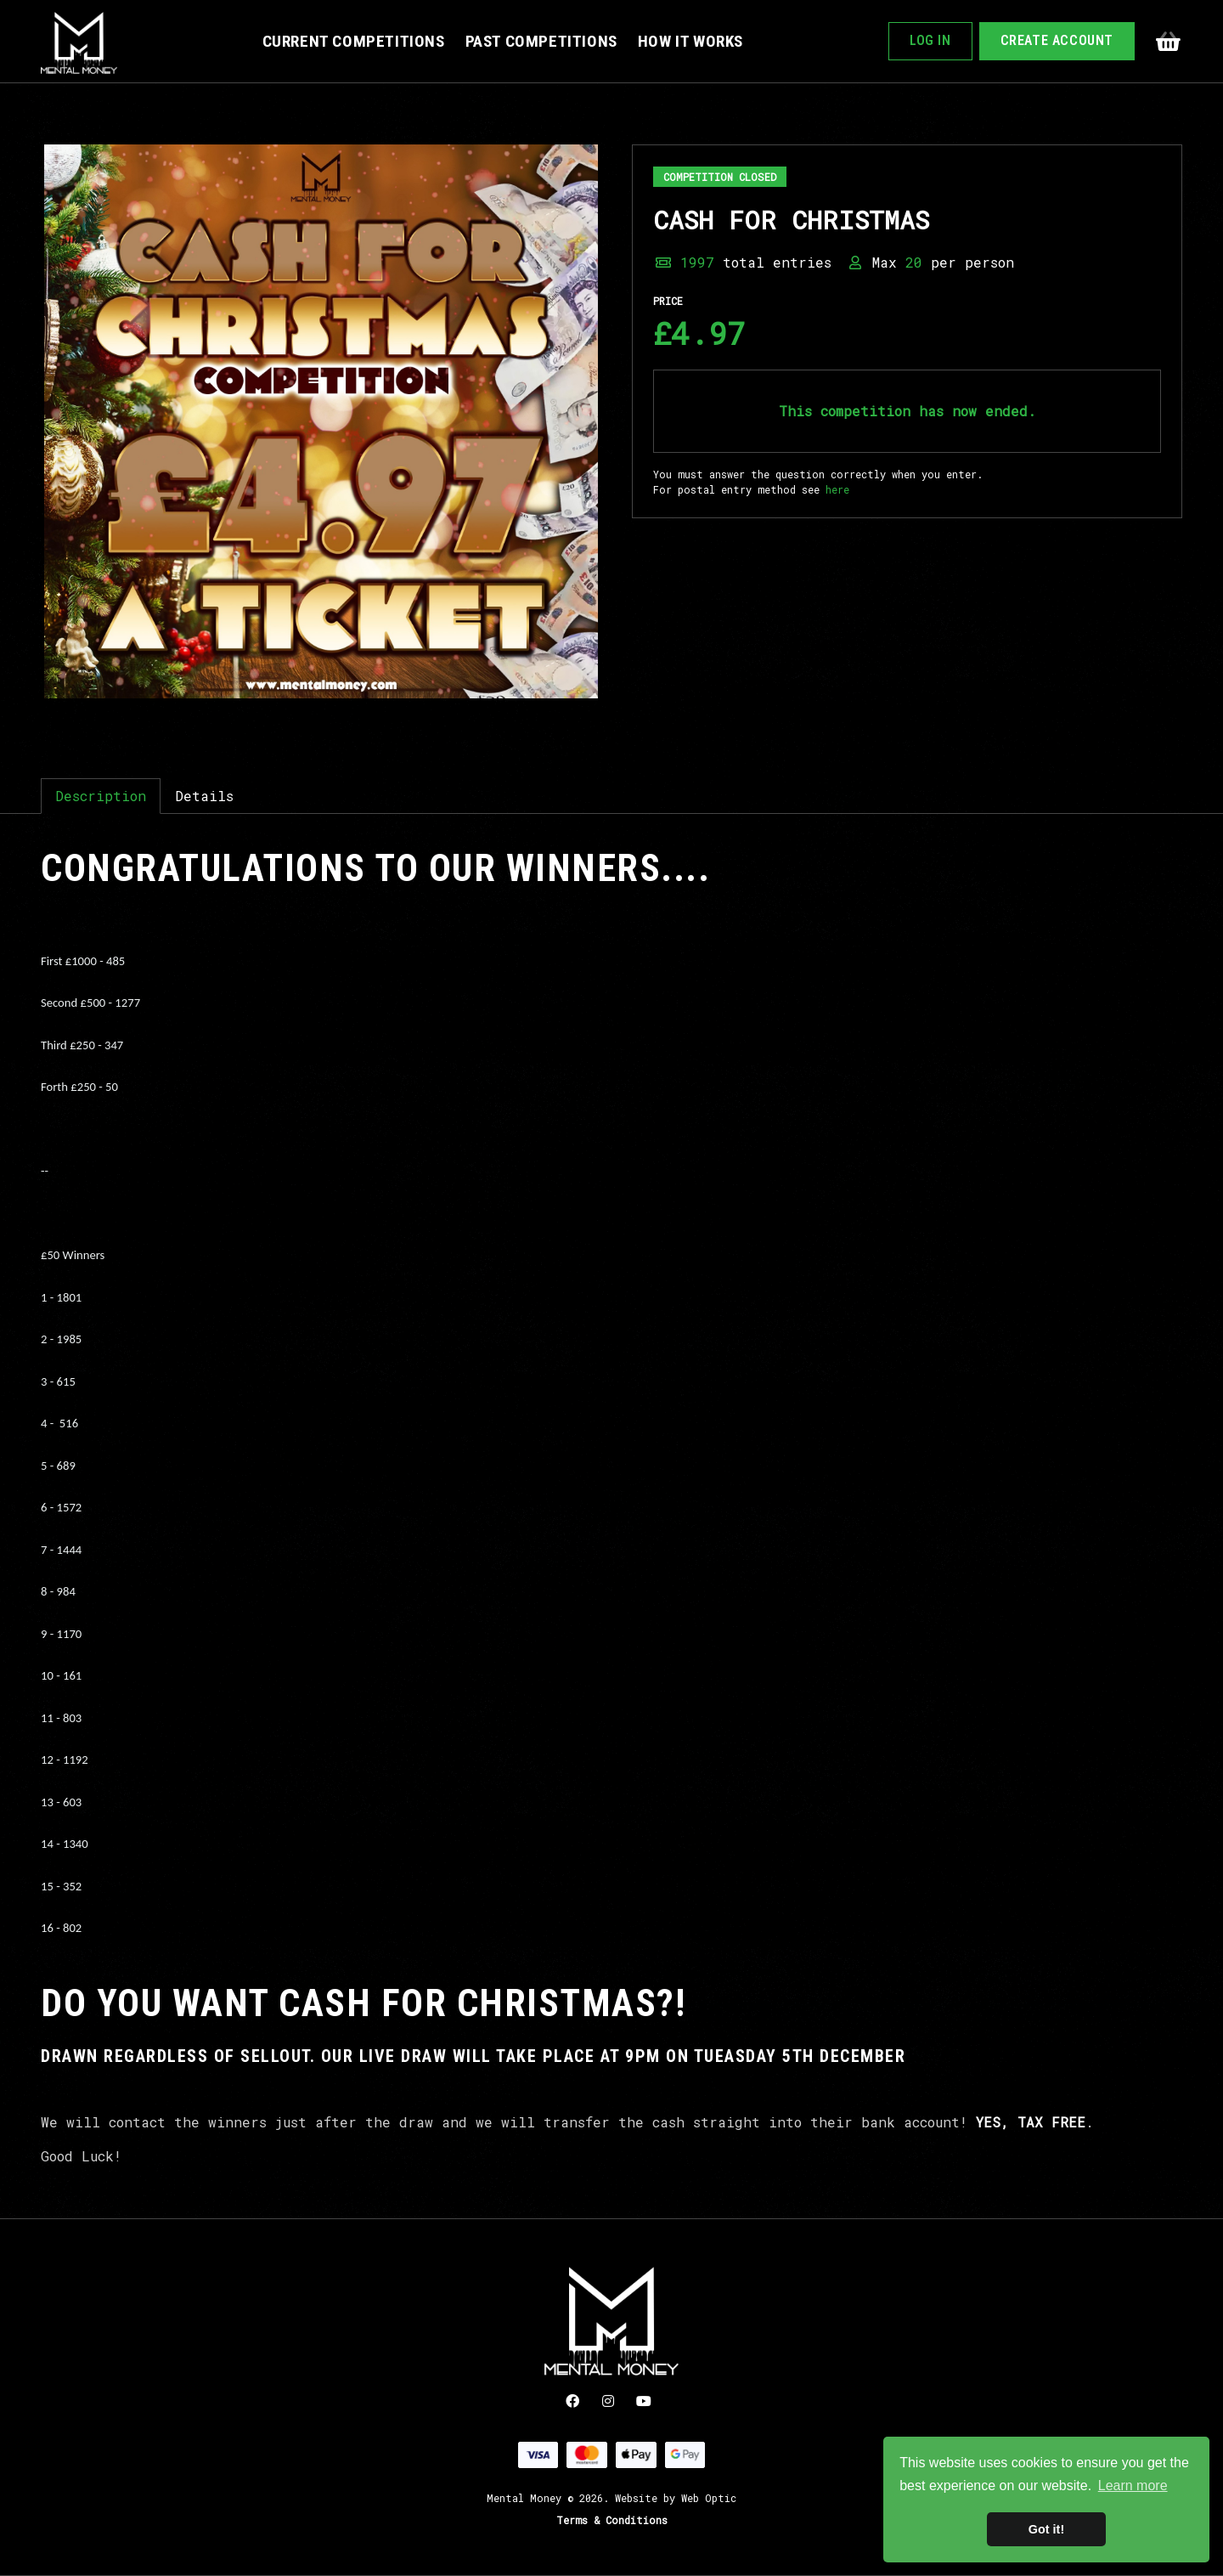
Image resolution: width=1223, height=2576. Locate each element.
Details (204, 796)
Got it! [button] (1046, 2529)
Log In (930, 40)
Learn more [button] (1133, 2485)
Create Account (1056, 40)
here (837, 489)
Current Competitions (353, 41)
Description (100, 796)
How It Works (690, 41)
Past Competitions (541, 41)
